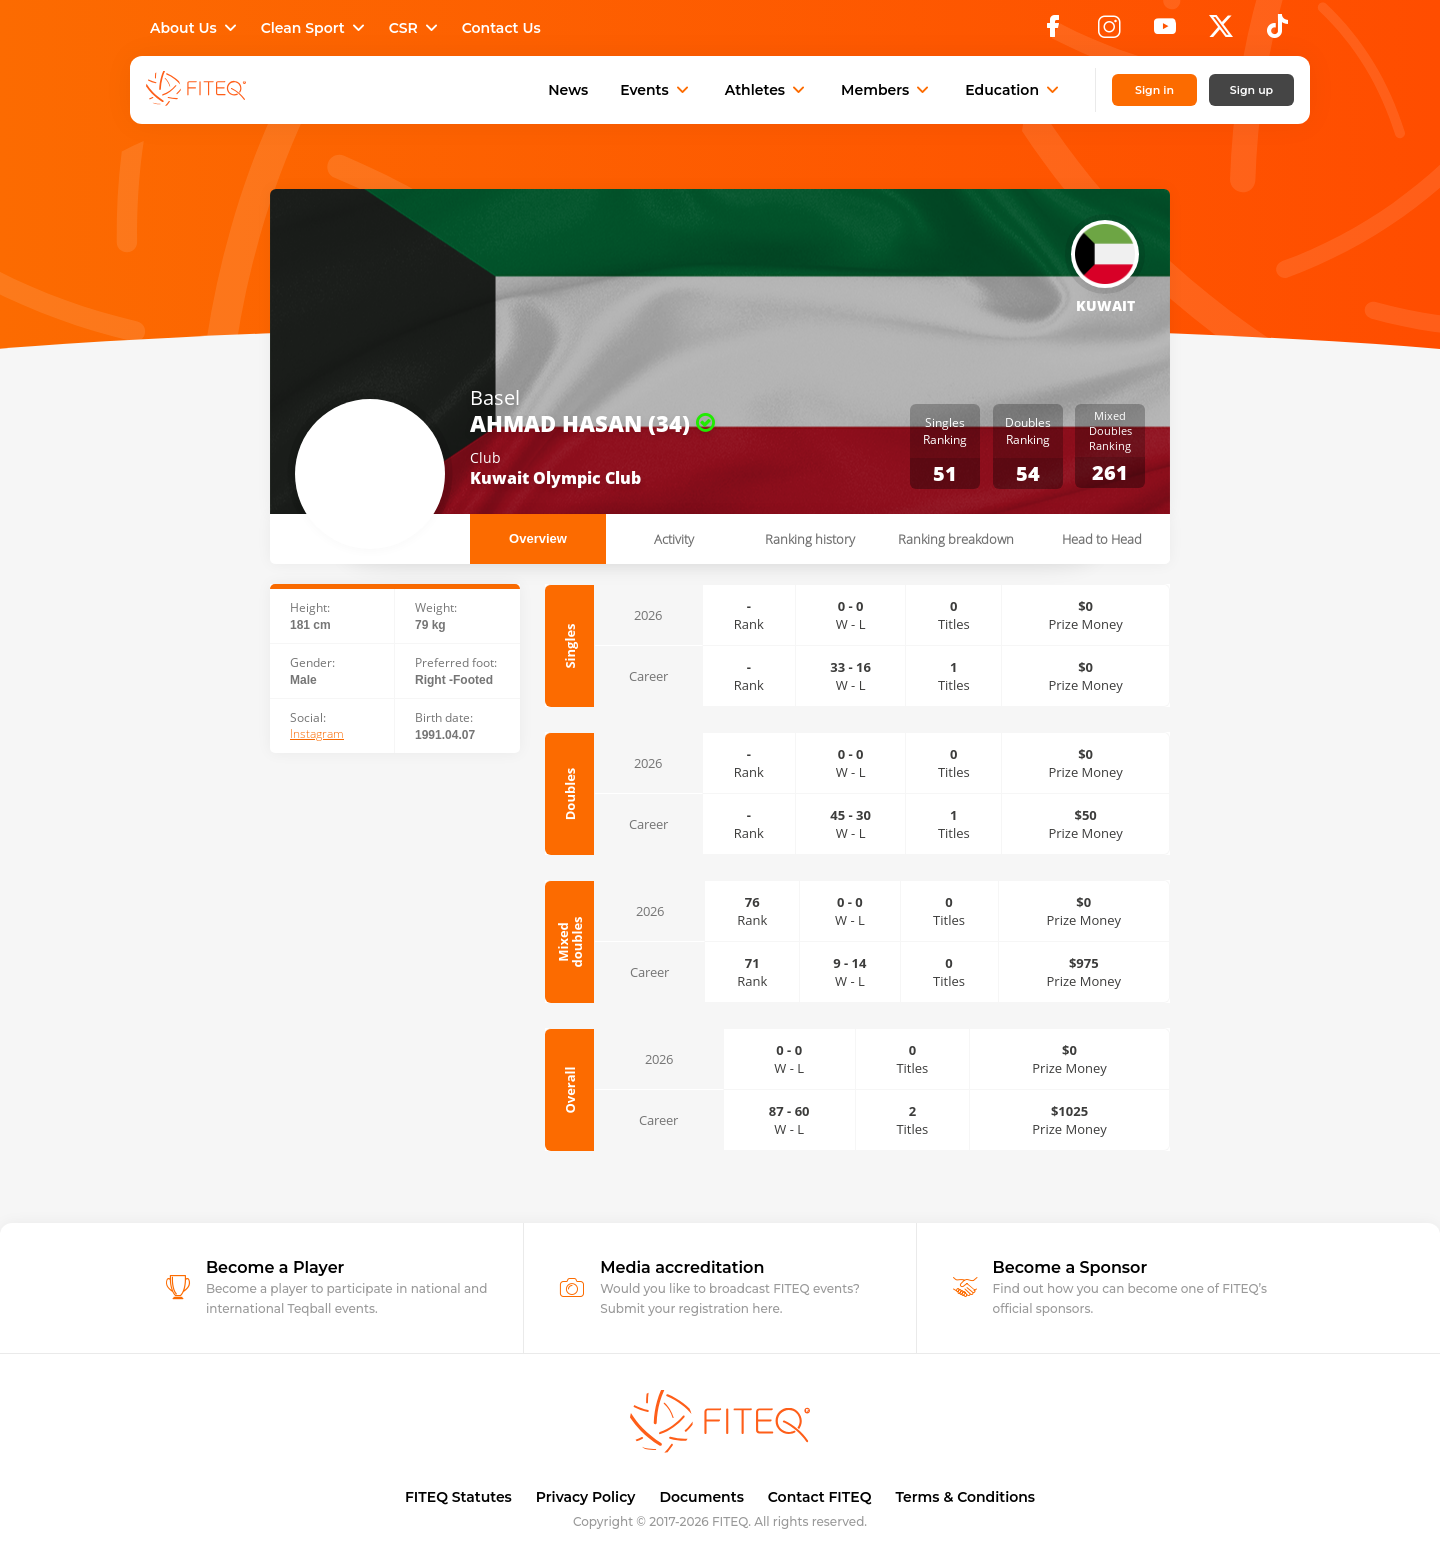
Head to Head (1102, 539)
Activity (674, 539)
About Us (195, 28)
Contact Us (501, 28)
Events (656, 90)
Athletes (767, 90)
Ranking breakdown (956, 539)
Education (1014, 90)
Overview (538, 538)
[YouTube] (1165, 32)
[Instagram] (1109, 32)
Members (887, 90)
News (568, 90)
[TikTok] (1277, 32)
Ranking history (810, 539)
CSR (415, 28)
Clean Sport (315, 28)
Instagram (317, 734)
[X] (1221, 32)
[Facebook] (1053, 32)
